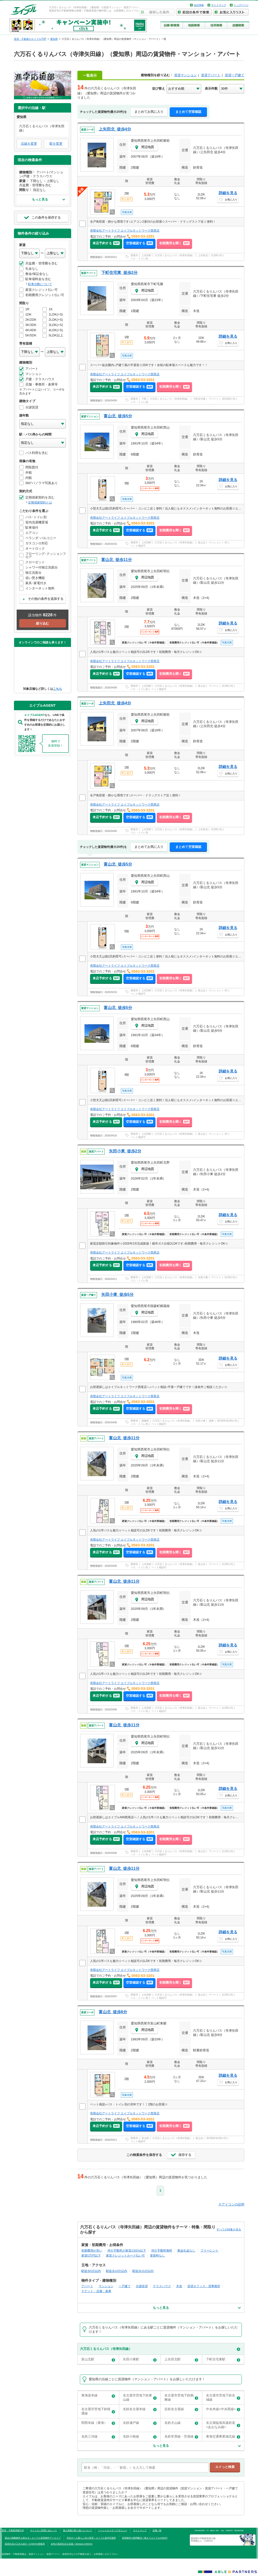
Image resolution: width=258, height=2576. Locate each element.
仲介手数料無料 (161, 2250)
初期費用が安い (91, 2250)
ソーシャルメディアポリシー (112, 2530)
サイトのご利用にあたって (43, 2530)
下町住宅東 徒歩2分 (119, 272)
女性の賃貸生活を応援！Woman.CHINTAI (72, 2544)
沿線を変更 (29, 143)
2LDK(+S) (216, 255)
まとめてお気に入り (148, 112)
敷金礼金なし (186, 2250)
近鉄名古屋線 (181, 2409)
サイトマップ (218, 5)
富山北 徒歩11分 (116, 560)
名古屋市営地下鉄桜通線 (98, 2411)
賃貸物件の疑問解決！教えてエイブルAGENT (145, 2538)
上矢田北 (203, 255)
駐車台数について (40, 284)
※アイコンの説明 (231, 2204)
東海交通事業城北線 (223, 2437)
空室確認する (139, 243)
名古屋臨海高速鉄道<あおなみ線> (223, 2425)
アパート (214, 398)
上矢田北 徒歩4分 (115, 129)
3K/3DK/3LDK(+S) (227, 1420)
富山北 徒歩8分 (113, 2012)
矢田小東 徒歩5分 (117, 1294)
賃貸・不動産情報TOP (13, 2530)
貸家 (211, 1420)
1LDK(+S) (227, 1564)
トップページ (241, 5)
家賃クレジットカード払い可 (125, 2255)
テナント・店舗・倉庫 (96, 2291)
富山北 (202, 542)
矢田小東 (203, 1277)
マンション (215, 542)
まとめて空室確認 (188, 112)
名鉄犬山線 (181, 2423)
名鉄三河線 (98, 2437)
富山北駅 (98, 2359)
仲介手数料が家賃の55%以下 (126, 2250)
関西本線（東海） (98, 2423)
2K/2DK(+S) (228, 398)
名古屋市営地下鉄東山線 (140, 2397)
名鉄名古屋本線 (140, 2409)
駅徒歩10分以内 (116, 2270)
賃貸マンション (185, 75)
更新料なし (157, 2255)
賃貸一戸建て (234, 75)
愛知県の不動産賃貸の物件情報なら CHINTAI (203, 2539)
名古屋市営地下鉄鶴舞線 (181, 2397)
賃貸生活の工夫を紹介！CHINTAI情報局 (25, 2544)
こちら (57, 688)
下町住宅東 (199, 398)
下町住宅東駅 (223, 2359)
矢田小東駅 (140, 2359)
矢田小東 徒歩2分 (125, 1151)
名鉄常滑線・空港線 (181, 2437)
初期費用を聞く (174, 243)
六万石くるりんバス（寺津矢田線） (175, 255)
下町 (144, 398)
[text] (144, 2467)
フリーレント (209, 2250)
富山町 (145, 2138)
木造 (179, 2286)
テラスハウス (162, 2286)
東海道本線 (98, 2395)
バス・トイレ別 (139, 258)
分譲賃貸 (142, 2286)
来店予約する (106, 243)
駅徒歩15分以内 (143, 2270)
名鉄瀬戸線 (140, 2423)
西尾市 (134, 255)
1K (225, 542)
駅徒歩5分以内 (91, 2270)
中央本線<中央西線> (223, 2409)
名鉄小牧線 (140, 2437)
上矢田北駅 (181, 2359)
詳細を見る (228, 193)
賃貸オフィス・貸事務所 (203, 2286)
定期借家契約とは (40, 502)
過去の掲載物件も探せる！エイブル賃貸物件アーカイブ (33, 2538)
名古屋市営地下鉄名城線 (223, 2397)
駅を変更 (56, 143)
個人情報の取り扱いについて (77, 2530)
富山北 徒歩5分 (118, 416)
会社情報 (199, 5)
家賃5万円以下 (91, 2255)
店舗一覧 (157, 2530)
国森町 (145, 1420)
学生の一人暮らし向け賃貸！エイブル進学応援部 (91, 2538)
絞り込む (42, 623)
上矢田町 (147, 255)
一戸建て (125, 2286)
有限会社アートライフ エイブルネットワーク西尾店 (124, 230)
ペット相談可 (138, 545)
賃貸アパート (210, 75)
